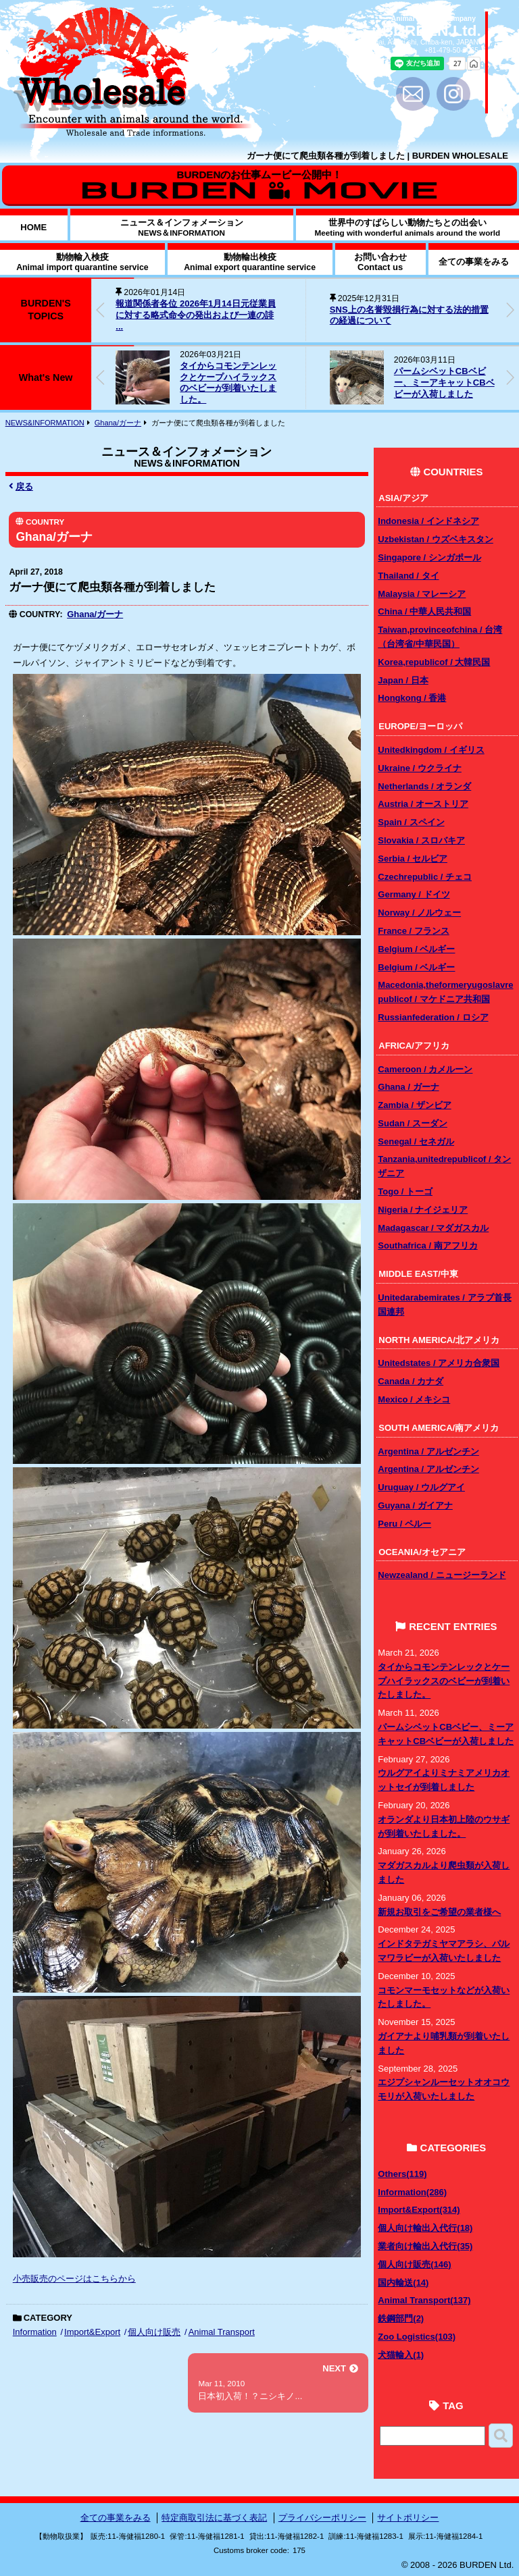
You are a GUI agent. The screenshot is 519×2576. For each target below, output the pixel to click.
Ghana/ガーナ (118, 423)
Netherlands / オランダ (424, 786)
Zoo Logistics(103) (416, 2337)
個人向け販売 (154, 2332)
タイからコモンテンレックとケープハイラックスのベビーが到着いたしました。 (228, 383)
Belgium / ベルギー (416, 949)
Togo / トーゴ (405, 1191)
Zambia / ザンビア (414, 1105)
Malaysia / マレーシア (422, 594)
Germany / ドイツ (413, 894)
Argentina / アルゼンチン (428, 1451)
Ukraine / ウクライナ (420, 768)
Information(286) (412, 2192)
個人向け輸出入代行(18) (425, 2228)
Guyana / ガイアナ (415, 1505)
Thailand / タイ (408, 576)
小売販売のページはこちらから (74, 2278)
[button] (510, 310)
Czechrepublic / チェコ (425, 877)
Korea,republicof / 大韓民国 (434, 662)
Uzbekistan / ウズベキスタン (435, 539)
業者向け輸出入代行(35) (425, 2246)
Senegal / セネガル (416, 1141)
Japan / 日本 (403, 680)
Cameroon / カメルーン (425, 1069)
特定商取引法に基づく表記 (214, 2518)
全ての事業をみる (115, 2518)
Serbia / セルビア (412, 858)
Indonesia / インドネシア (428, 521)
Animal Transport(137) (424, 2300)
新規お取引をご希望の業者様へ (439, 1912)
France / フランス (413, 931)
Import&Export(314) (419, 2210)
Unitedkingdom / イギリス (431, 750)
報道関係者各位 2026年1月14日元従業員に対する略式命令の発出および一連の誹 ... (195, 315)
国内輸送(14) (403, 2283)
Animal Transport (222, 2332)
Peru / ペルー (404, 1524)
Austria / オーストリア (423, 804)
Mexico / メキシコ (414, 1399)
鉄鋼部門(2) (401, 2318)
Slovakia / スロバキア (421, 840)
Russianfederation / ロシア (433, 1017)
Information (35, 2332)
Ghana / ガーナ (408, 1087)
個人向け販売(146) (414, 2264)
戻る (21, 486)
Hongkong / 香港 (412, 698)
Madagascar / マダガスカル (433, 1228)
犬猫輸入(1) (401, 2355)
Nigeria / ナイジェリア (423, 1210)
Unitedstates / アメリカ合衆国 (438, 1363)
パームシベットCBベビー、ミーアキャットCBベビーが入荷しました (444, 382)
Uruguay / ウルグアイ (421, 1487)
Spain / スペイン (411, 822)
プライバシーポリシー (322, 2518)
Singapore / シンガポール (429, 557)
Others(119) (402, 2174)
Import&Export (92, 2332)
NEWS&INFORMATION (44, 423)
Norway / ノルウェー (419, 913)
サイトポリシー (408, 2518)
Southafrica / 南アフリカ (427, 1245)
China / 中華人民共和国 (424, 611)
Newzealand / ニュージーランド (441, 1575)
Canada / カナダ (410, 1381)
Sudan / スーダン (412, 1123)
